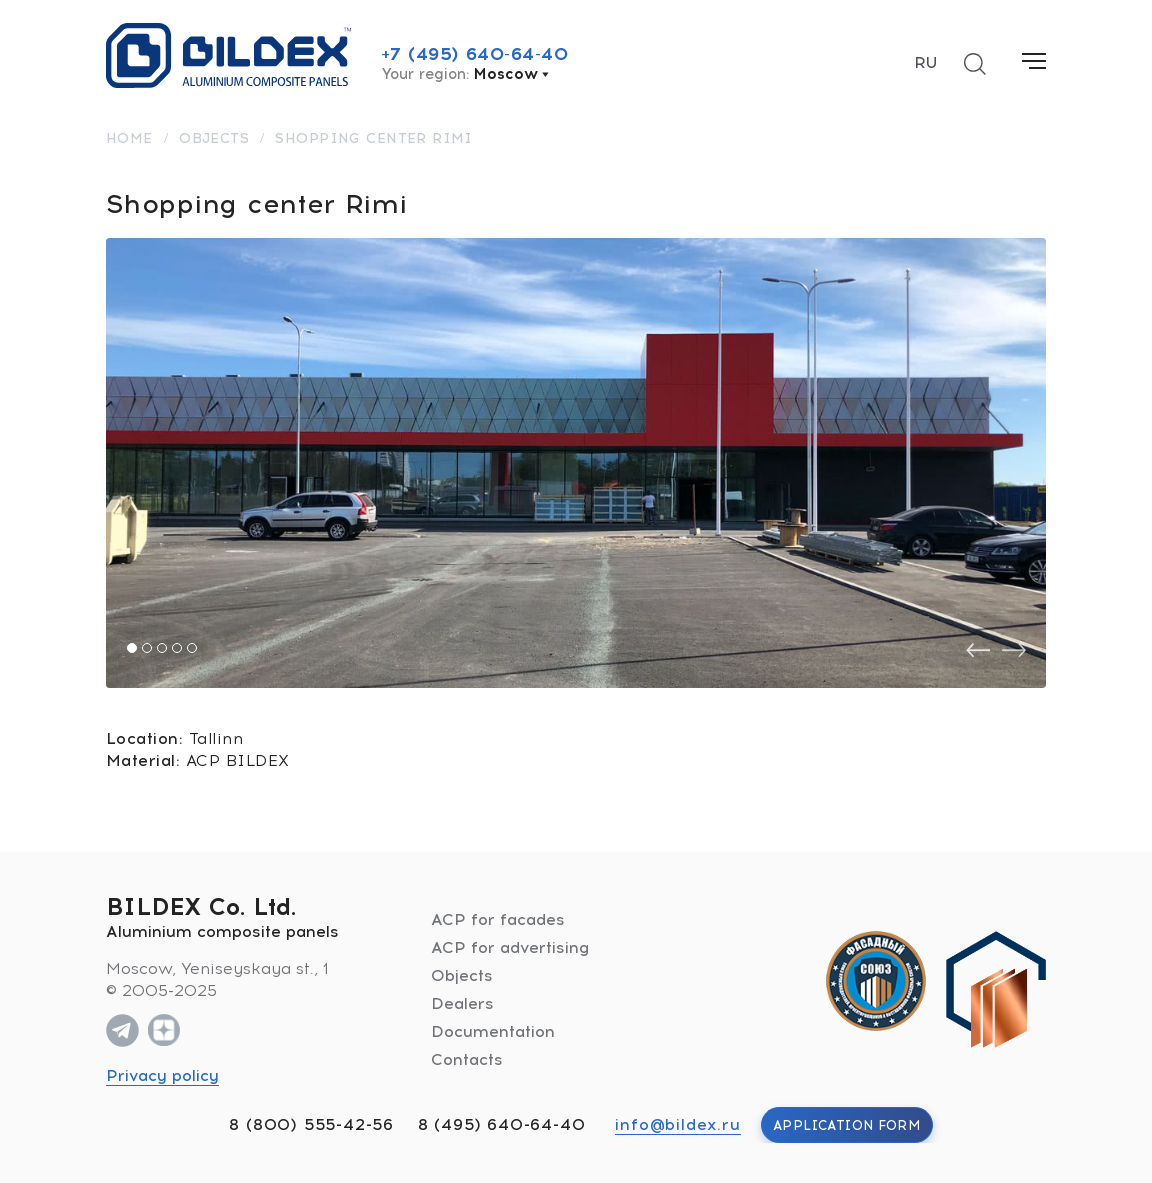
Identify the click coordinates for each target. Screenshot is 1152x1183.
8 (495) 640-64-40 (502, 1124)
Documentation (493, 1031)
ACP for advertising (510, 947)
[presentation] (978, 650)
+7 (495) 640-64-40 (475, 54)
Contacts (467, 1059)
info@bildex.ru (677, 1124)
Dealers (462, 1003)
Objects (462, 975)
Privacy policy (162, 1075)
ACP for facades (498, 919)
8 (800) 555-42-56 (311, 1124)
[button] (132, 648)
